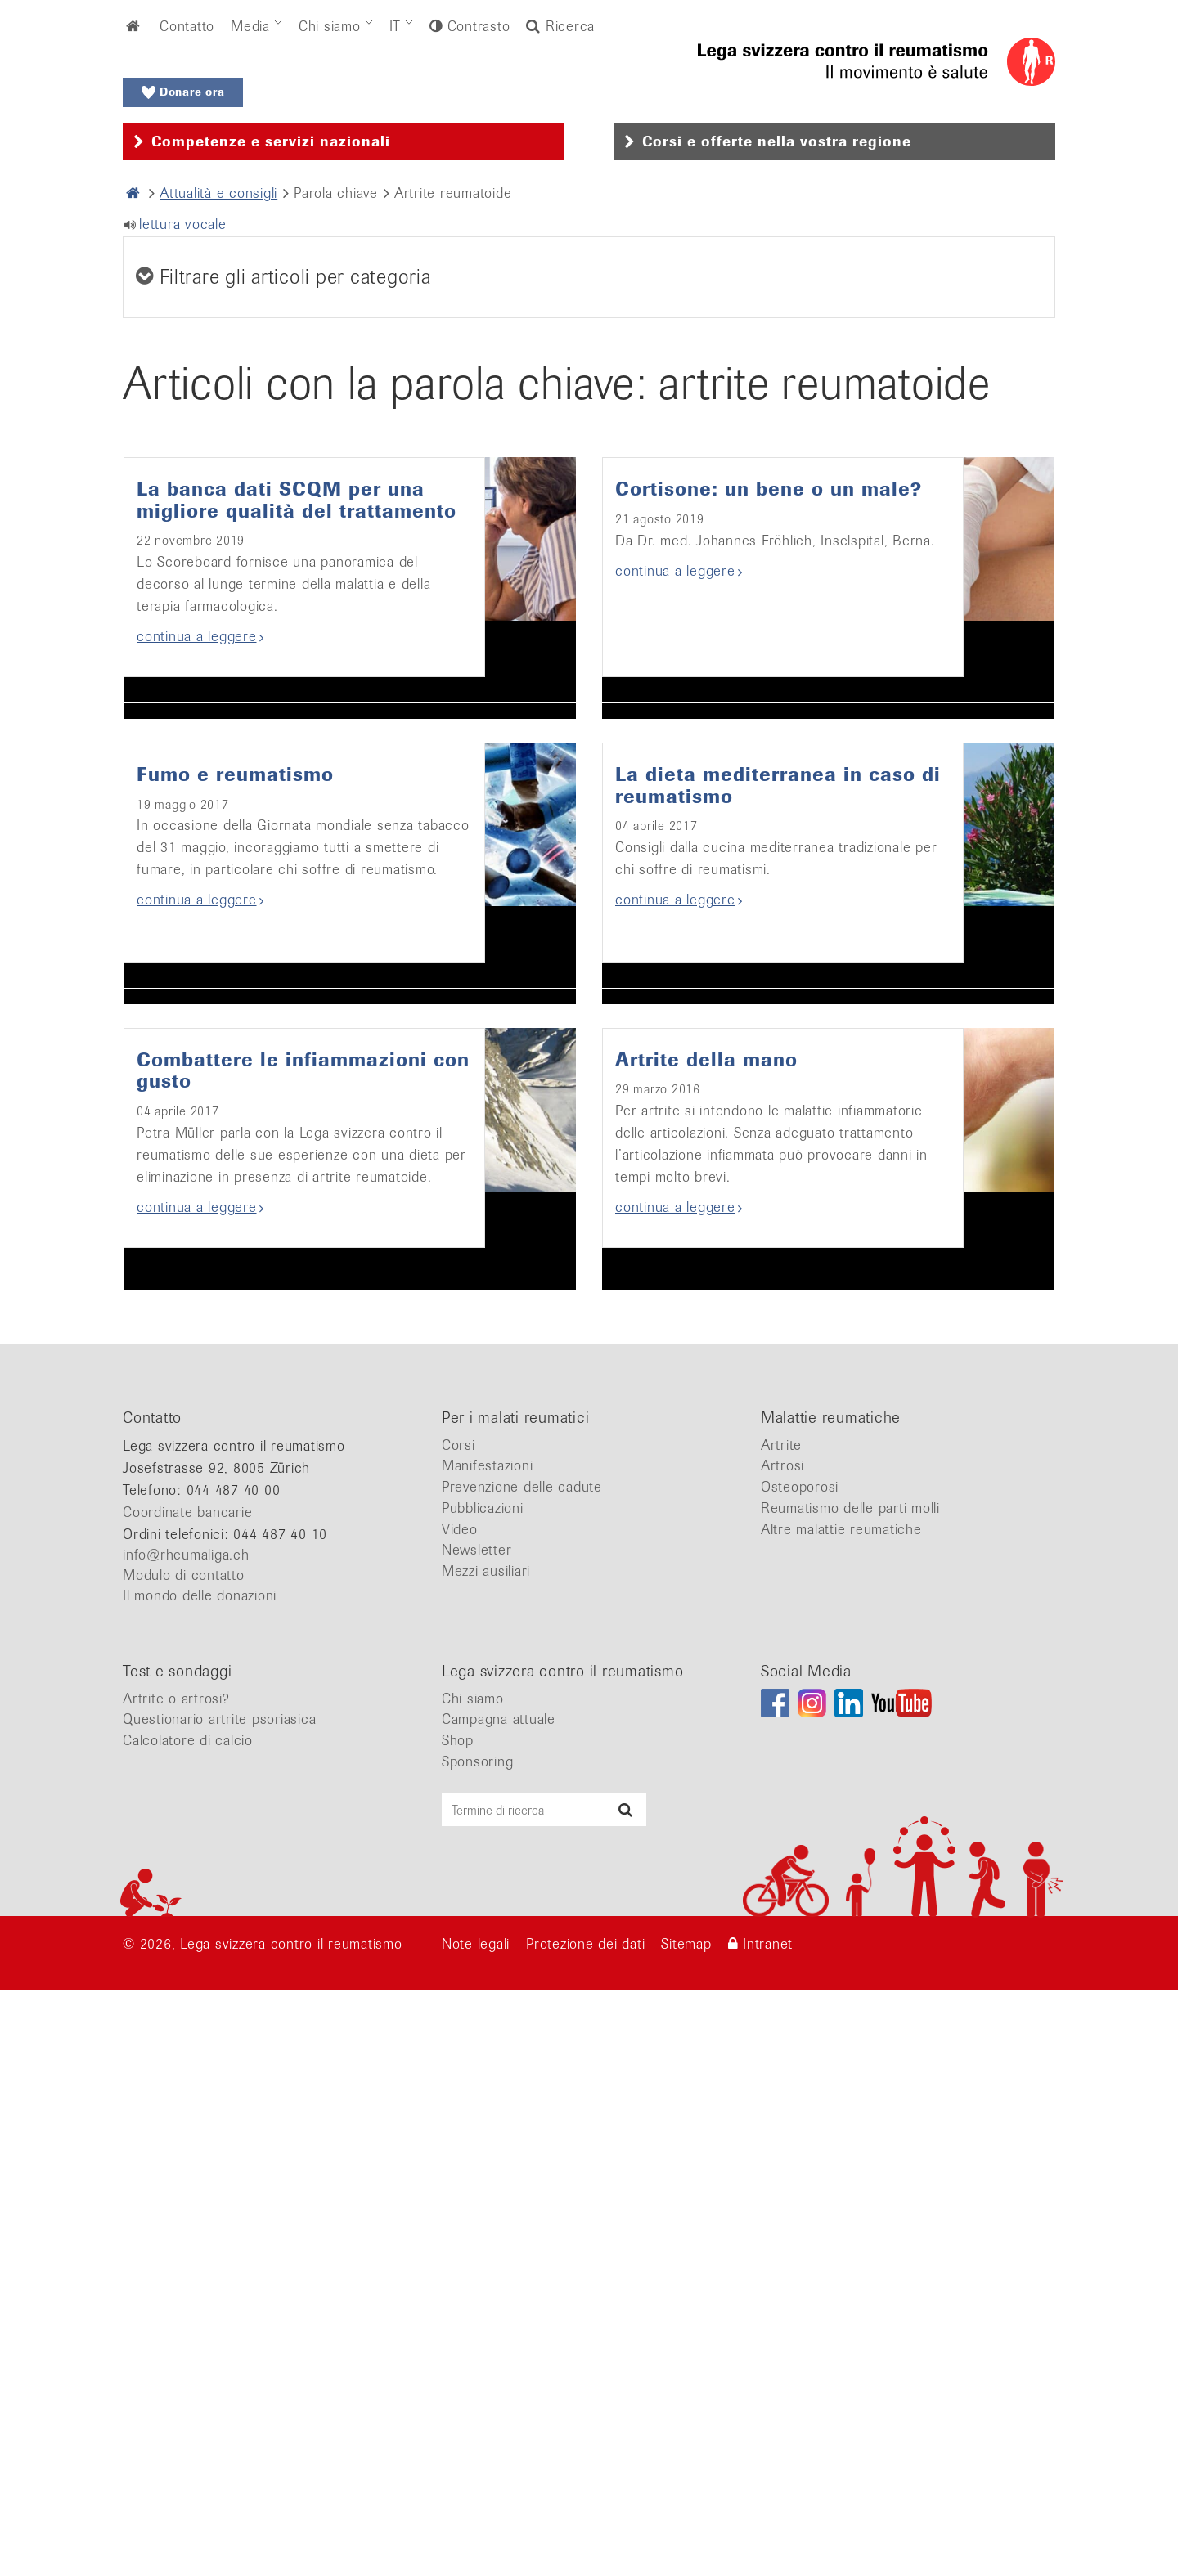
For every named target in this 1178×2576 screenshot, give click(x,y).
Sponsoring (478, 2326)
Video (460, 2094)
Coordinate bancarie (187, 2076)
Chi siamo (330, 26)
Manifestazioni (487, 2030)
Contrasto (476, 26)
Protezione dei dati (585, 2508)
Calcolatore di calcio (188, 2304)
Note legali (476, 2508)
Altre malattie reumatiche (841, 2094)
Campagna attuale (498, 2283)
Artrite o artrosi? (176, 2263)
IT (395, 26)
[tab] (343, 142)
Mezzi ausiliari (486, 2135)
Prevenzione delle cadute (522, 2051)
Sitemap (686, 2508)
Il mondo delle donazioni (200, 2160)
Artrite (781, 2009)
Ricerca (560, 26)
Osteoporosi (800, 2051)
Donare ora (183, 92)
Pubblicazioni (483, 2072)
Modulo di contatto (184, 2139)
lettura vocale (183, 224)
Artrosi (782, 2030)
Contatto (187, 26)
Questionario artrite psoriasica (219, 2283)
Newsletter (477, 2114)
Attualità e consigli (218, 193)
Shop (458, 2304)
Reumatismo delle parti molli (850, 2072)
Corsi (458, 2009)
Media (250, 26)
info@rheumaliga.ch (186, 2119)
